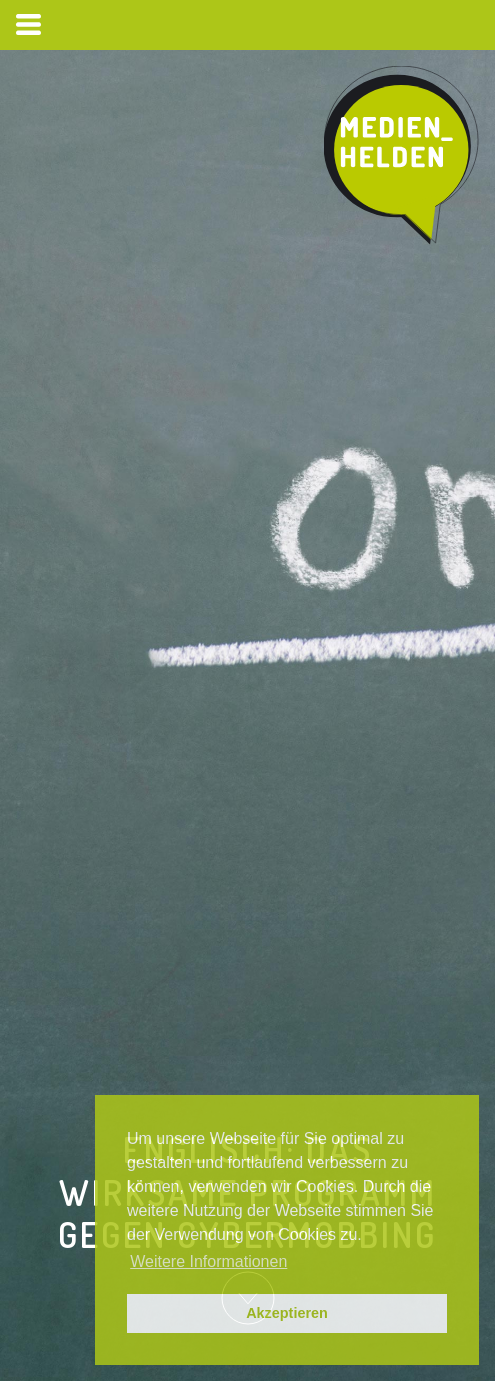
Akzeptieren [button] (287, 1313)
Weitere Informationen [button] (208, 1261)
